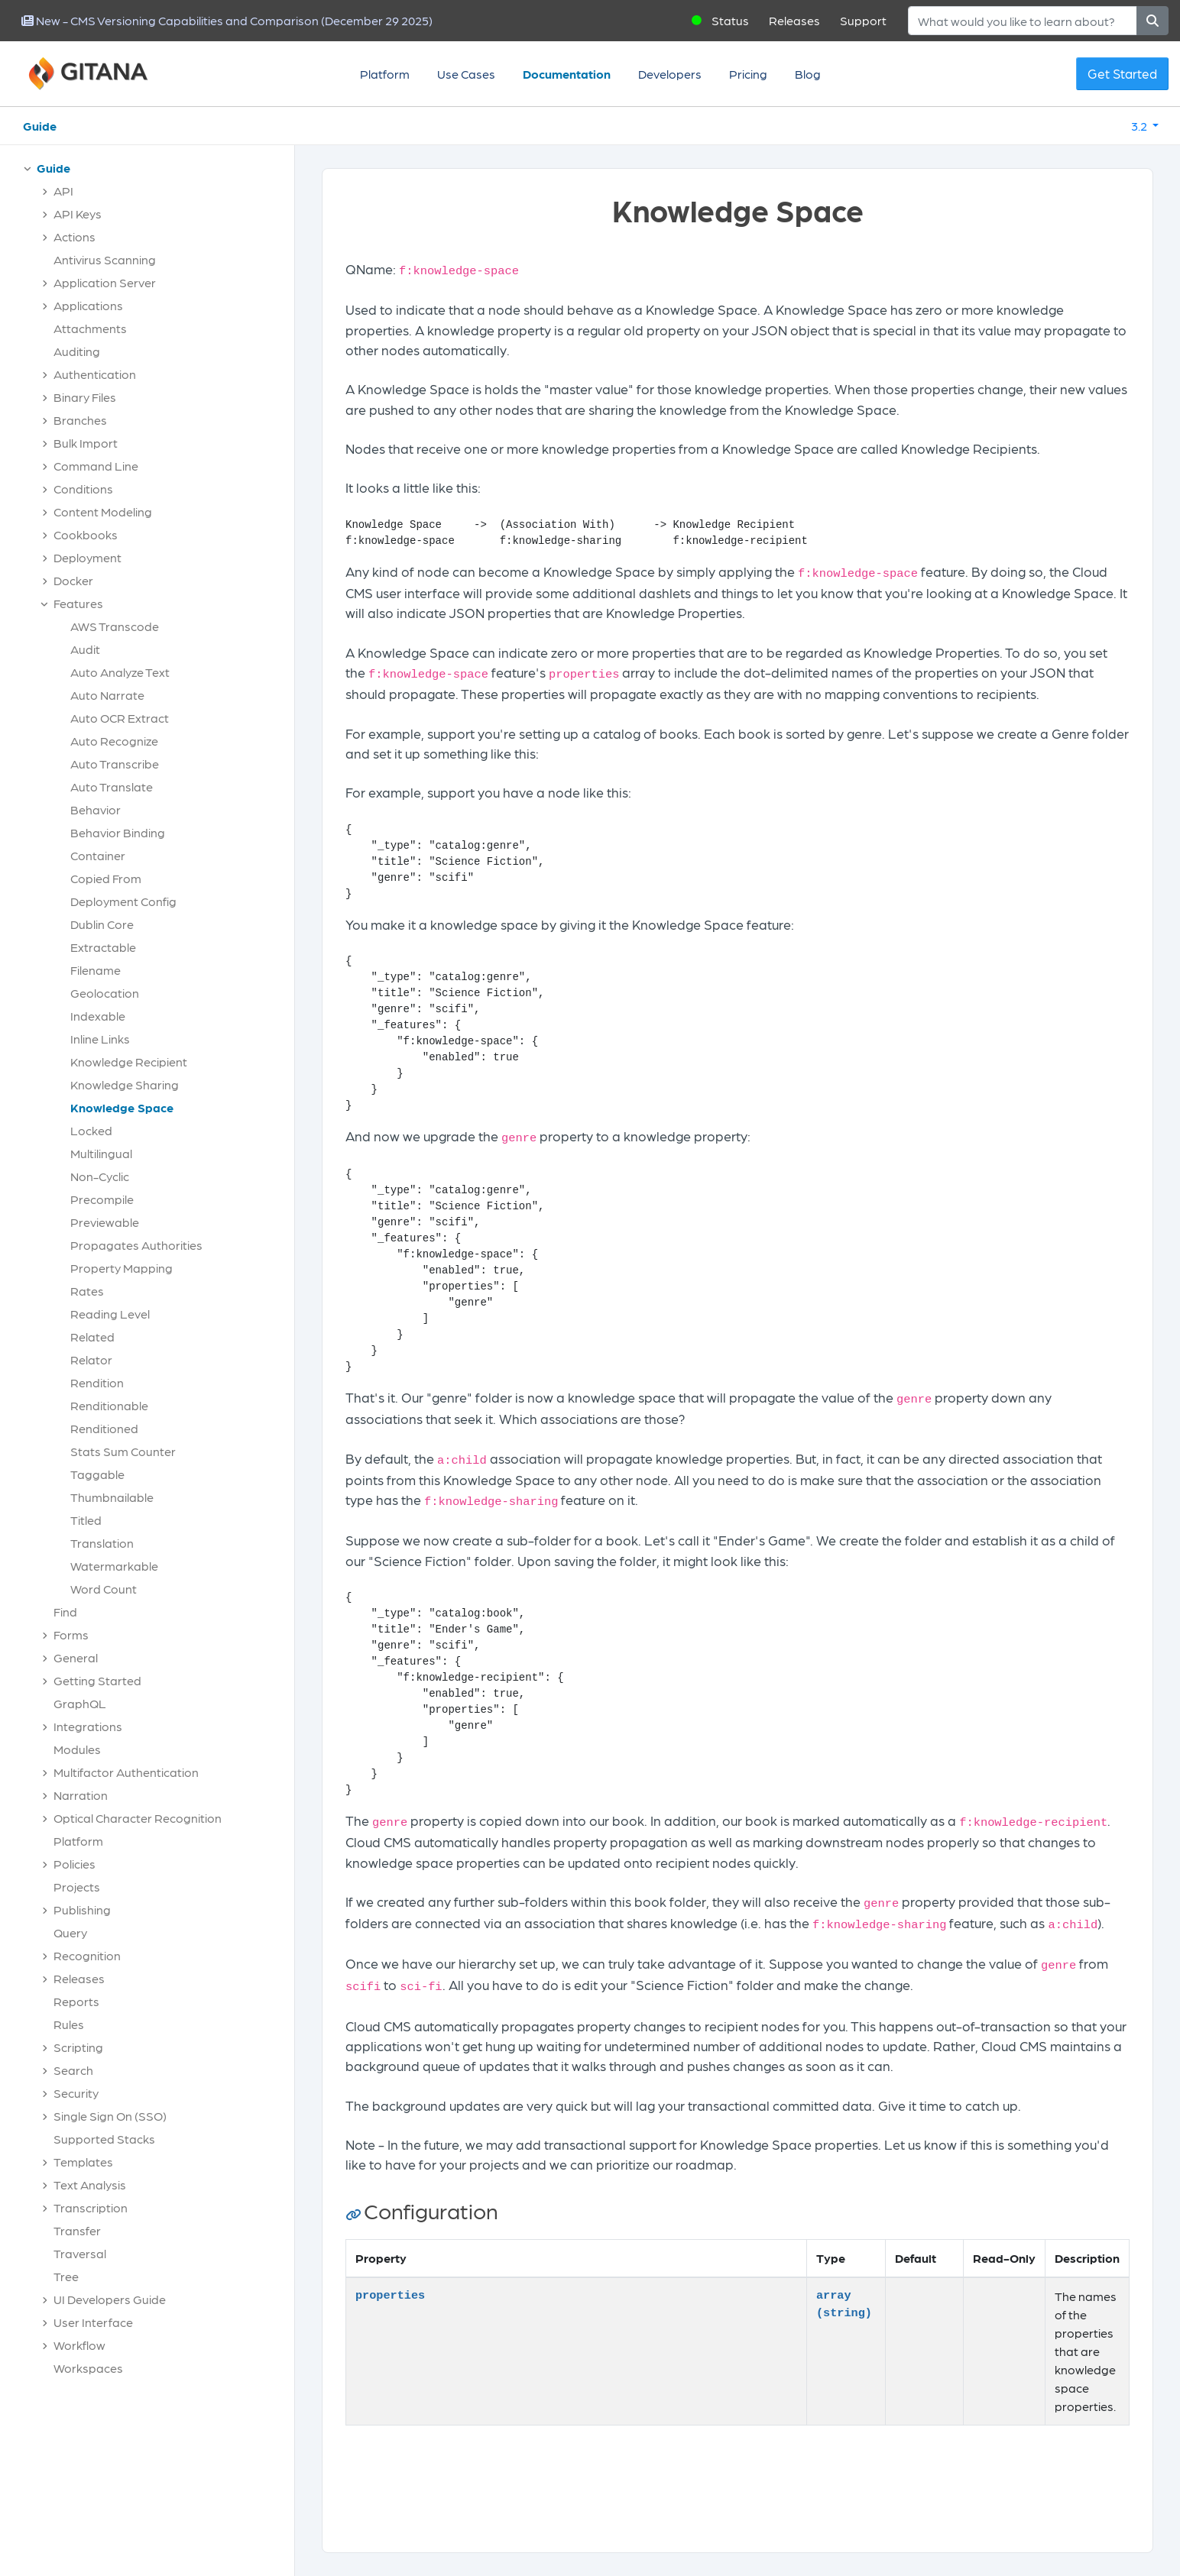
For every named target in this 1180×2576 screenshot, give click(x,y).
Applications (88, 305)
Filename (95, 970)
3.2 (1140, 126)
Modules (77, 1749)
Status (730, 20)
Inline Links (100, 1039)
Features (78, 603)
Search (73, 2070)
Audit (85, 649)
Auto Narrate (107, 695)
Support (863, 20)
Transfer (77, 2230)
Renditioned (104, 1428)
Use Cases (466, 74)
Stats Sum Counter (123, 1451)
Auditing (76, 351)
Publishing (82, 1909)
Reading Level (110, 1314)
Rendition (97, 1382)
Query (70, 1932)
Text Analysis (89, 2184)
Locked (91, 1130)
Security (76, 2093)
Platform (385, 74)
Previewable (104, 1222)
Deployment (87, 557)
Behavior (95, 809)
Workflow (79, 2345)
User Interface (93, 2322)
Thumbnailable (112, 1497)
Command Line (95, 466)
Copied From (105, 878)
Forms (71, 1634)
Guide (40, 126)
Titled (86, 1520)
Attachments (90, 328)
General (75, 1657)
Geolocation (104, 993)
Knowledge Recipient (128, 1061)
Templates (83, 2162)
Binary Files (84, 397)
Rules (68, 2024)
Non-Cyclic (99, 1176)
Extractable (103, 947)
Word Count (103, 1589)
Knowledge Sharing (124, 1084)
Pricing (748, 74)
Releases (794, 20)
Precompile (102, 1199)
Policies (74, 1864)
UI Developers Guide (109, 2299)
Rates (87, 1291)
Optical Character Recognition (137, 1818)
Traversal (79, 2253)
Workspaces (88, 2368)
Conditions (83, 489)
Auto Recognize (114, 741)
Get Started (1122, 73)
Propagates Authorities (136, 1245)
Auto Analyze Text (120, 672)
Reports (76, 2001)
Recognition (87, 1955)
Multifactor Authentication (126, 1772)
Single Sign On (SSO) (110, 2116)
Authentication (94, 374)
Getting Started (97, 1680)
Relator (91, 1359)
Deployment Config (123, 901)
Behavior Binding (117, 832)
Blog (808, 74)
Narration (80, 1795)
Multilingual (101, 1153)
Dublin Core (102, 924)
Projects (76, 1887)
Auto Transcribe (114, 764)
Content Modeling (102, 511)
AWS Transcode (114, 626)
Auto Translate (111, 786)
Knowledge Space (121, 1107)
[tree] (154, 1272)
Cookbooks (85, 534)
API (63, 191)
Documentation (567, 74)
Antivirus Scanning (104, 259)
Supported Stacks (104, 2139)
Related (92, 1336)
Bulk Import (85, 443)
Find (65, 1612)
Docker (73, 580)
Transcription (90, 2207)
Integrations (87, 1726)
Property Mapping (121, 1268)
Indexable (97, 1016)
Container (97, 855)
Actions (74, 236)
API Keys (77, 213)
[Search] (1022, 20)
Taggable (97, 1474)
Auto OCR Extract (119, 718)
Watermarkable (114, 1566)
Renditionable (109, 1405)
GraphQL (79, 1703)
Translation (102, 1543)
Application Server (104, 282)
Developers (670, 74)
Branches (80, 420)
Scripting (78, 2047)
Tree (66, 2276)
